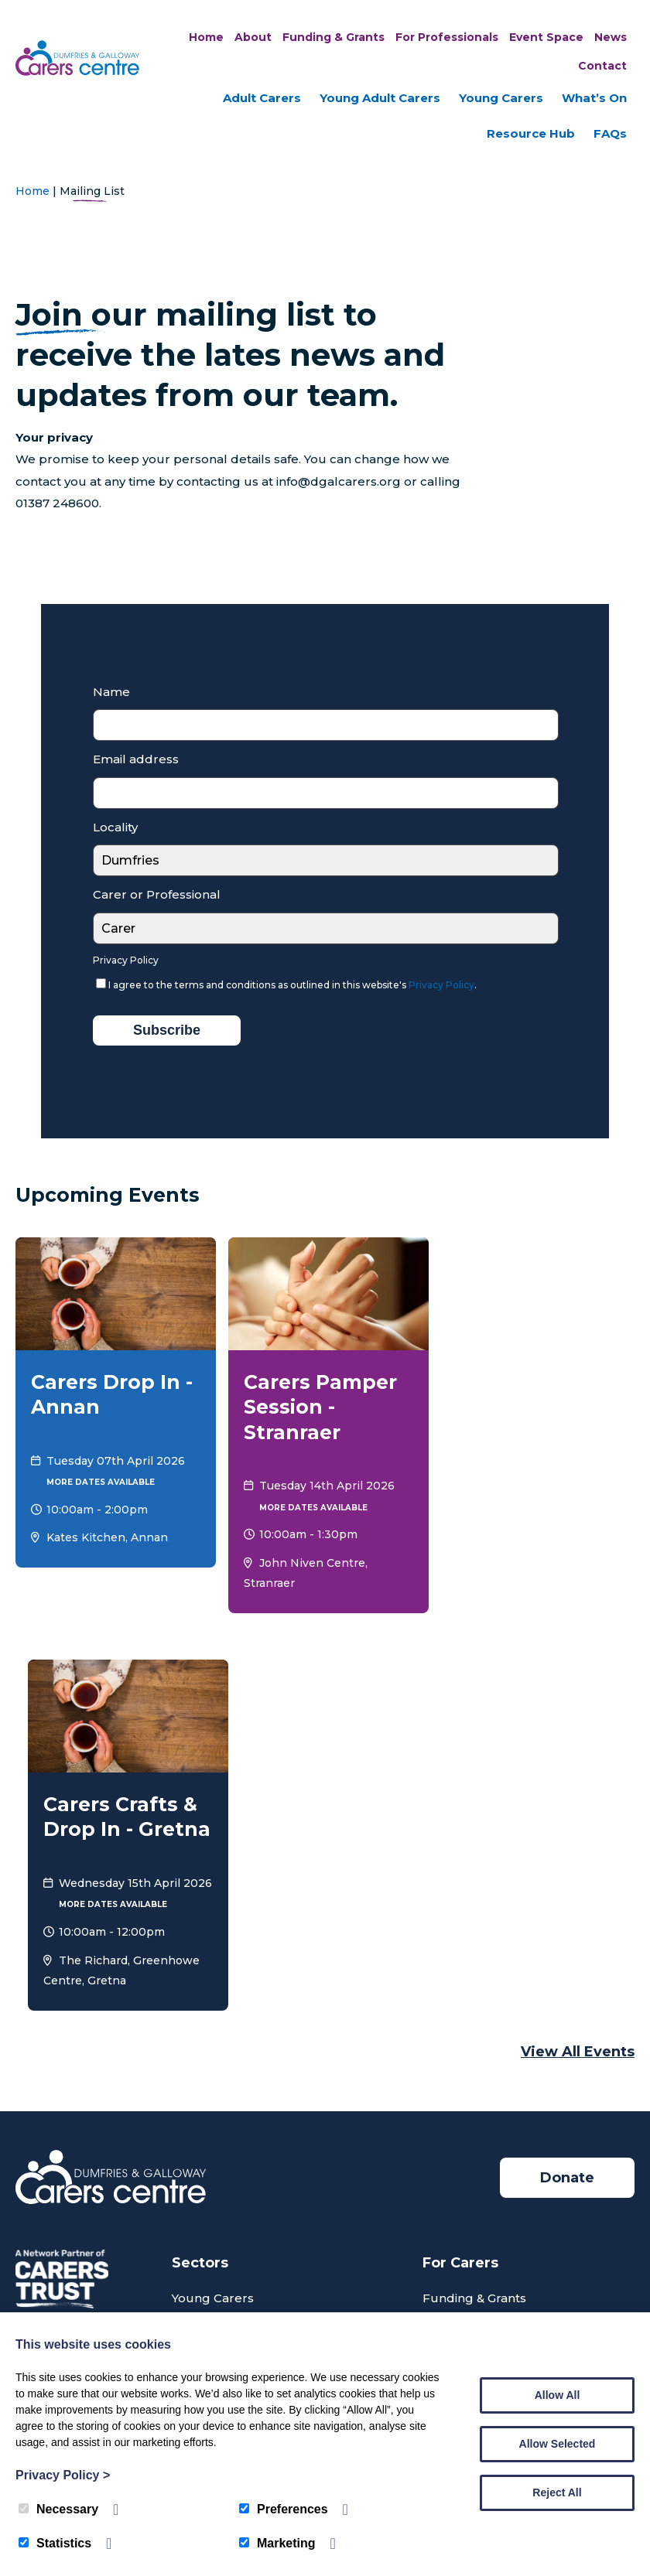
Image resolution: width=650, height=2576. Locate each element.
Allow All (557, 2395)
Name (111, 691)
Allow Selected (557, 2444)
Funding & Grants (333, 37)
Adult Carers (262, 97)
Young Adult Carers (380, 97)
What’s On (594, 97)
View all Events (578, 1652)
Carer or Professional (157, 894)
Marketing (277, 2543)
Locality (115, 827)
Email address (136, 759)
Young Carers (501, 97)
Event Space (546, 37)
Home (206, 37)
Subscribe (166, 1030)
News (610, 37)
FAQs (610, 133)
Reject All (556, 2492)
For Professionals (446, 37)
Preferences (283, 2509)
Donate (567, 1778)
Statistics (55, 2543)
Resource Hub (531, 133)
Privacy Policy (126, 960)
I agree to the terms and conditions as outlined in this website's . (286, 984)
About (253, 37)
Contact (602, 66)
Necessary (58, 2509)
